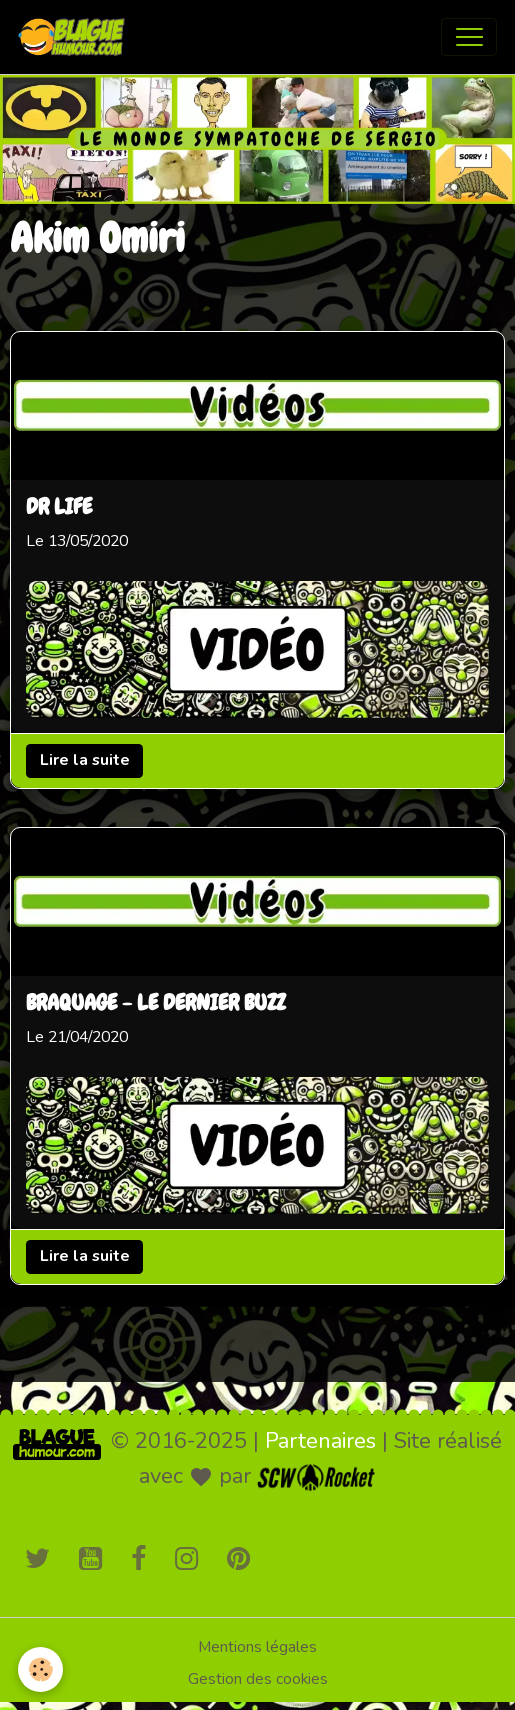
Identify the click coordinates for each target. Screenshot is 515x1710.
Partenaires (320, 1441)
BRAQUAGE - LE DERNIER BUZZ (155, 1004)
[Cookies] (40, 1669)
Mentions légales (257, 1647)
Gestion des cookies (258, 1679)
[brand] (76, 37)
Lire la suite (85, 761)
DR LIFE (59, 509)
